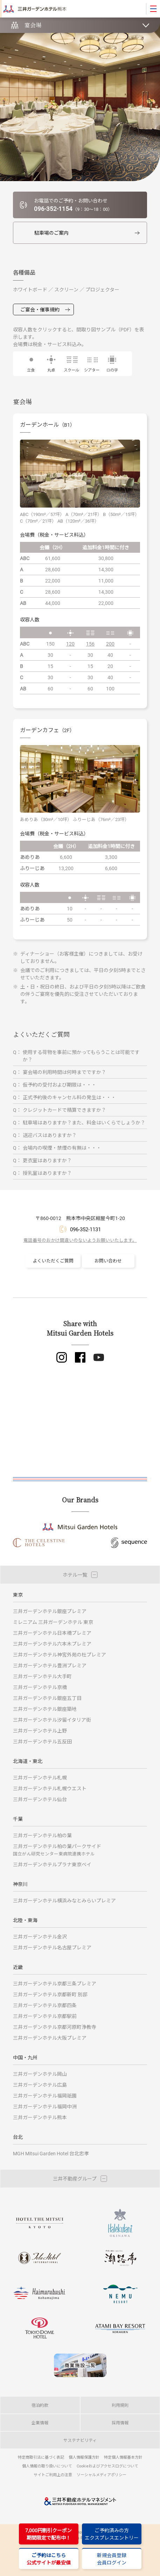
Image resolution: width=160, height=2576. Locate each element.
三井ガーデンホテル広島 (40, 2084)
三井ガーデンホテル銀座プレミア (49, 1611)
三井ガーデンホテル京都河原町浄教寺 (54, 2027)
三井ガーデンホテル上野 (40, 1730)
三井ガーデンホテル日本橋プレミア (52, 1633)
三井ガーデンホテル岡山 (40, 2074)
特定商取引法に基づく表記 (41, 2457)
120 (70, 643)
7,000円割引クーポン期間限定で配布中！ (48, 2534)
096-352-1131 (85, 1229)
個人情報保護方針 (84, 2457)
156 (90, 643)
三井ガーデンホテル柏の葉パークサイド (57, 1850)
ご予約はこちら (49, 2559)
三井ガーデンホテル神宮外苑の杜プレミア (59, 1654)
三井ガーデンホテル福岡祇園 (45, 2095)
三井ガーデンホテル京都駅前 (45, 2016)
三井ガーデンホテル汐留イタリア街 (52, 1719)
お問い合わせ (108, 1261)
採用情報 (120, 2422)
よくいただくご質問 (53, 1261)
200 (110, 643)
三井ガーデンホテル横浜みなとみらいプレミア (64, 1900)
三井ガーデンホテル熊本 (40, 2117)
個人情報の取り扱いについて (47, 2465)
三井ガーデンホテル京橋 (40, 1687)
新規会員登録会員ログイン (111, 2559)
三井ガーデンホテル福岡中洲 (45, 2106)
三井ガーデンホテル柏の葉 (42, 1835)
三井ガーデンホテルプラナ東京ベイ (52, 1864)
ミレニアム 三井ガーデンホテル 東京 (53, 1622)
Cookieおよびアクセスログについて (107, 2465)
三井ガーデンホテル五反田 (42, 1741)
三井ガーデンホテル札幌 (40, 1777)
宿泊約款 (40, 2405)
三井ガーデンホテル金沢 (40, 1936)
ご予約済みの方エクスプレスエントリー (112, 2534)
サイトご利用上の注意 (53, 2474)
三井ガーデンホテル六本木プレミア (52, 1643)
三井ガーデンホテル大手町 (42, 1676)
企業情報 (40, 2422)
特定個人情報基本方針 (123, 2457)
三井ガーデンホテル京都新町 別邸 (50, 1994)
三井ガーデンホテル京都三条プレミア (54, 1983)
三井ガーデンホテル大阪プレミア (49, 2037)
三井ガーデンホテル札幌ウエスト (49, 1788)
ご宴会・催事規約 (40, 309)
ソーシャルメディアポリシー (101, 2474)
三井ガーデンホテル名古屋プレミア (52, 1947)
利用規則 (120, 2405)
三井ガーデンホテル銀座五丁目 (47, 1698)
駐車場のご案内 (51, 232)
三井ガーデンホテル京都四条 (45, 2005)
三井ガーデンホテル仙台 (40, 1799)
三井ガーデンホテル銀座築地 (45, 1709)
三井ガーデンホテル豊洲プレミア (49, 1665)
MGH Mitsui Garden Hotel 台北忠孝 (51, 2153)
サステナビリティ (80, 2440)
